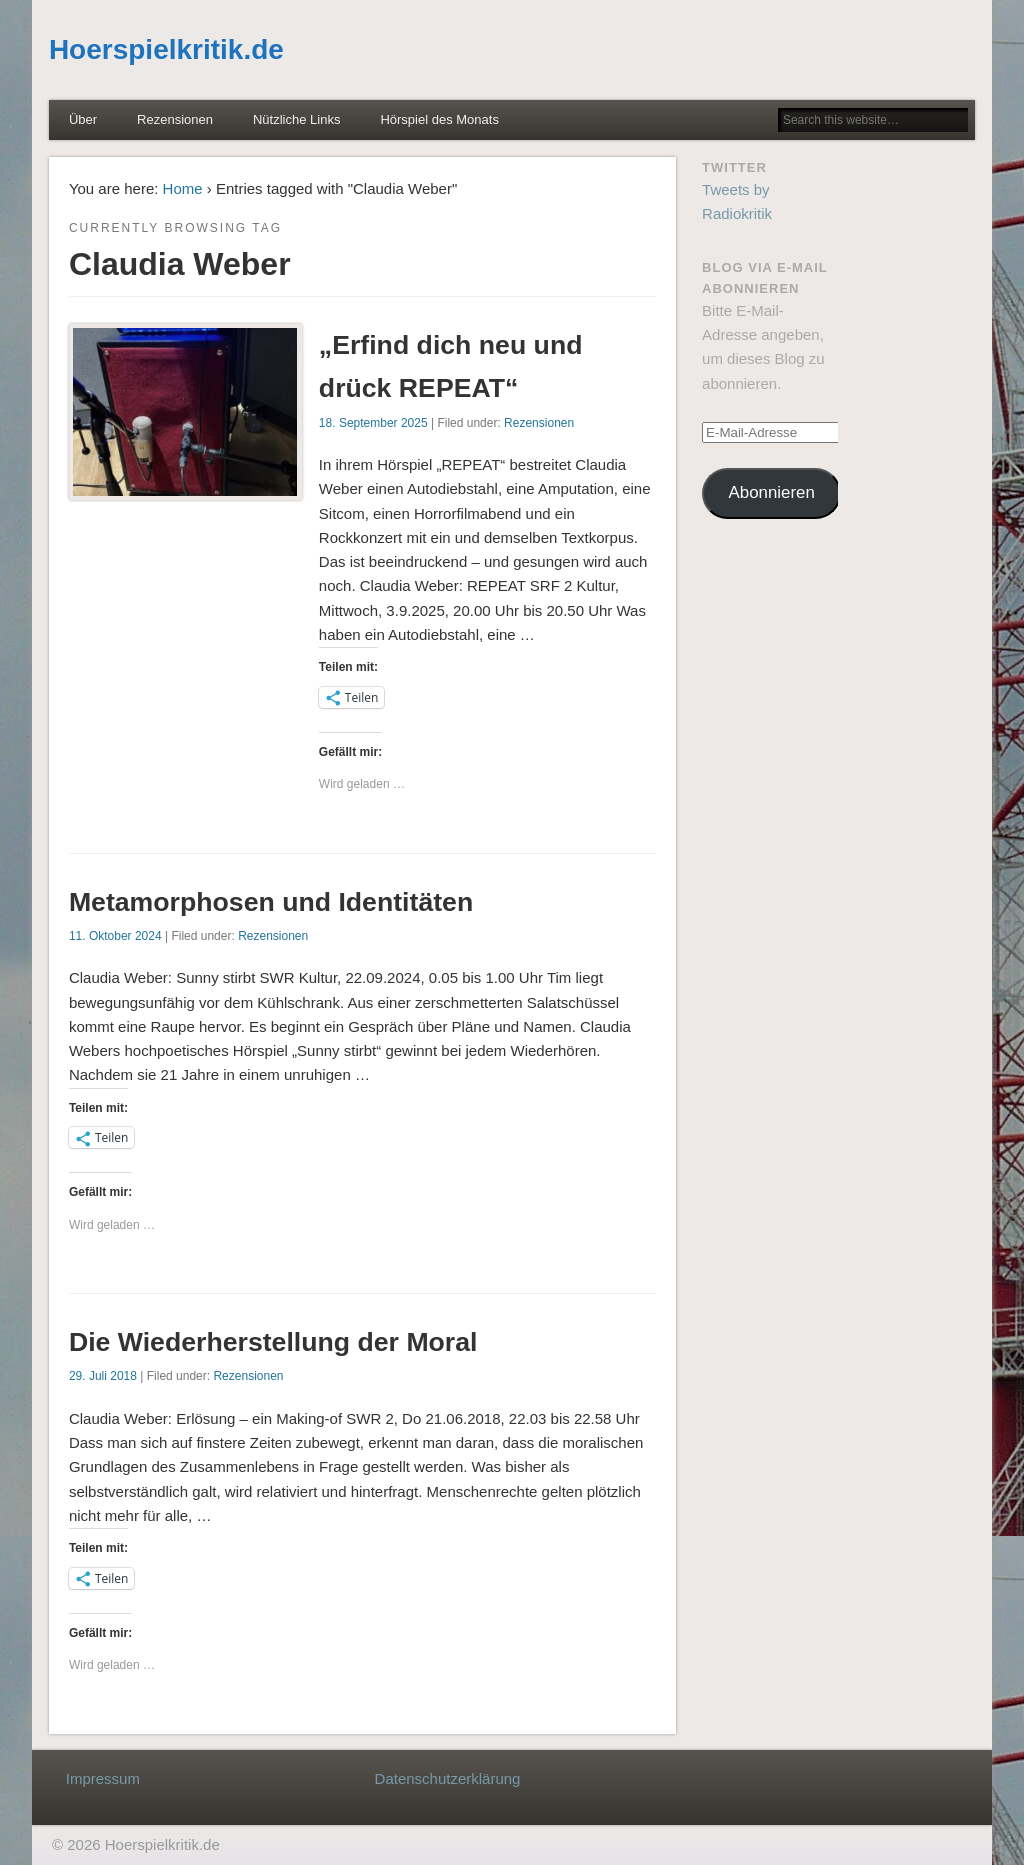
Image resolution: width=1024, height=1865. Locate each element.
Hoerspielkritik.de (166, 49)
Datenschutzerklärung (448, 1778)
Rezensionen (175, 119)
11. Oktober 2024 (115, 936)
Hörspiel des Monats (439, 119)
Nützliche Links (296, 119)
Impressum (103, 1778)
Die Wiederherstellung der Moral (273, 1342)
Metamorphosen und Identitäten (271, 902)
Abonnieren (772, 492)
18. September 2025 (373, 423)
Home (183, 188)
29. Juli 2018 (103, 1376)
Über (83, 119)
